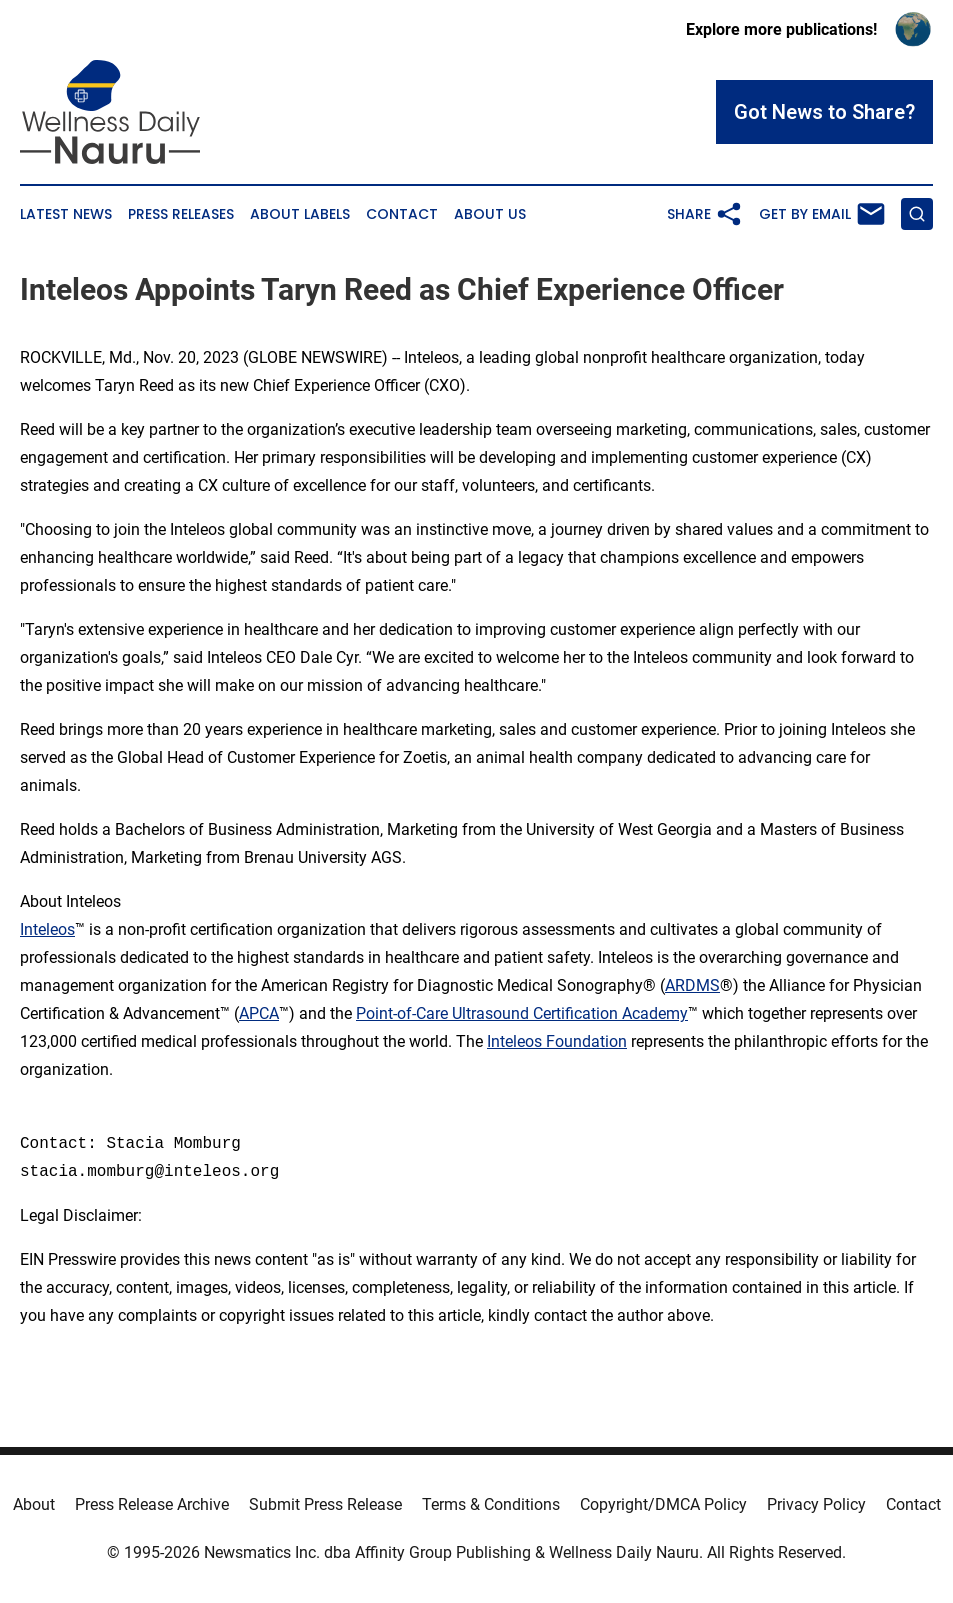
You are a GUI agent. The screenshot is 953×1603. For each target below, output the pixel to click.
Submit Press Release (325, 1504)
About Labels (300, 214)
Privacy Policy (816, 1504)
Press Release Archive (152, 1504)
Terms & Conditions (491, 1504)
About (34, 1504)
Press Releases (181, 214)
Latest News (66, 214)
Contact (402, 214)
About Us (490, 214)
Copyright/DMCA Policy (663, 1504)
